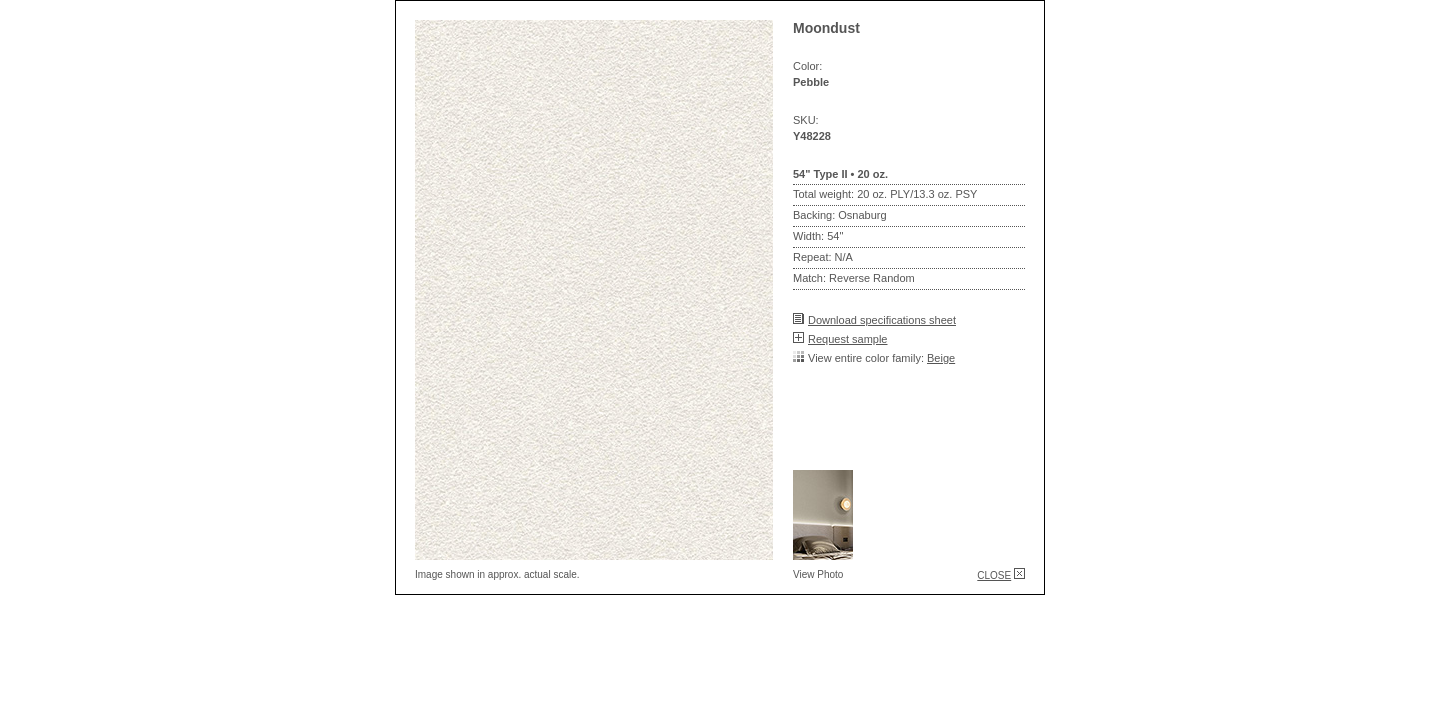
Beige (941, 358)
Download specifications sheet (882, 320)
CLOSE (994, 575)
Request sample (848, 339)
